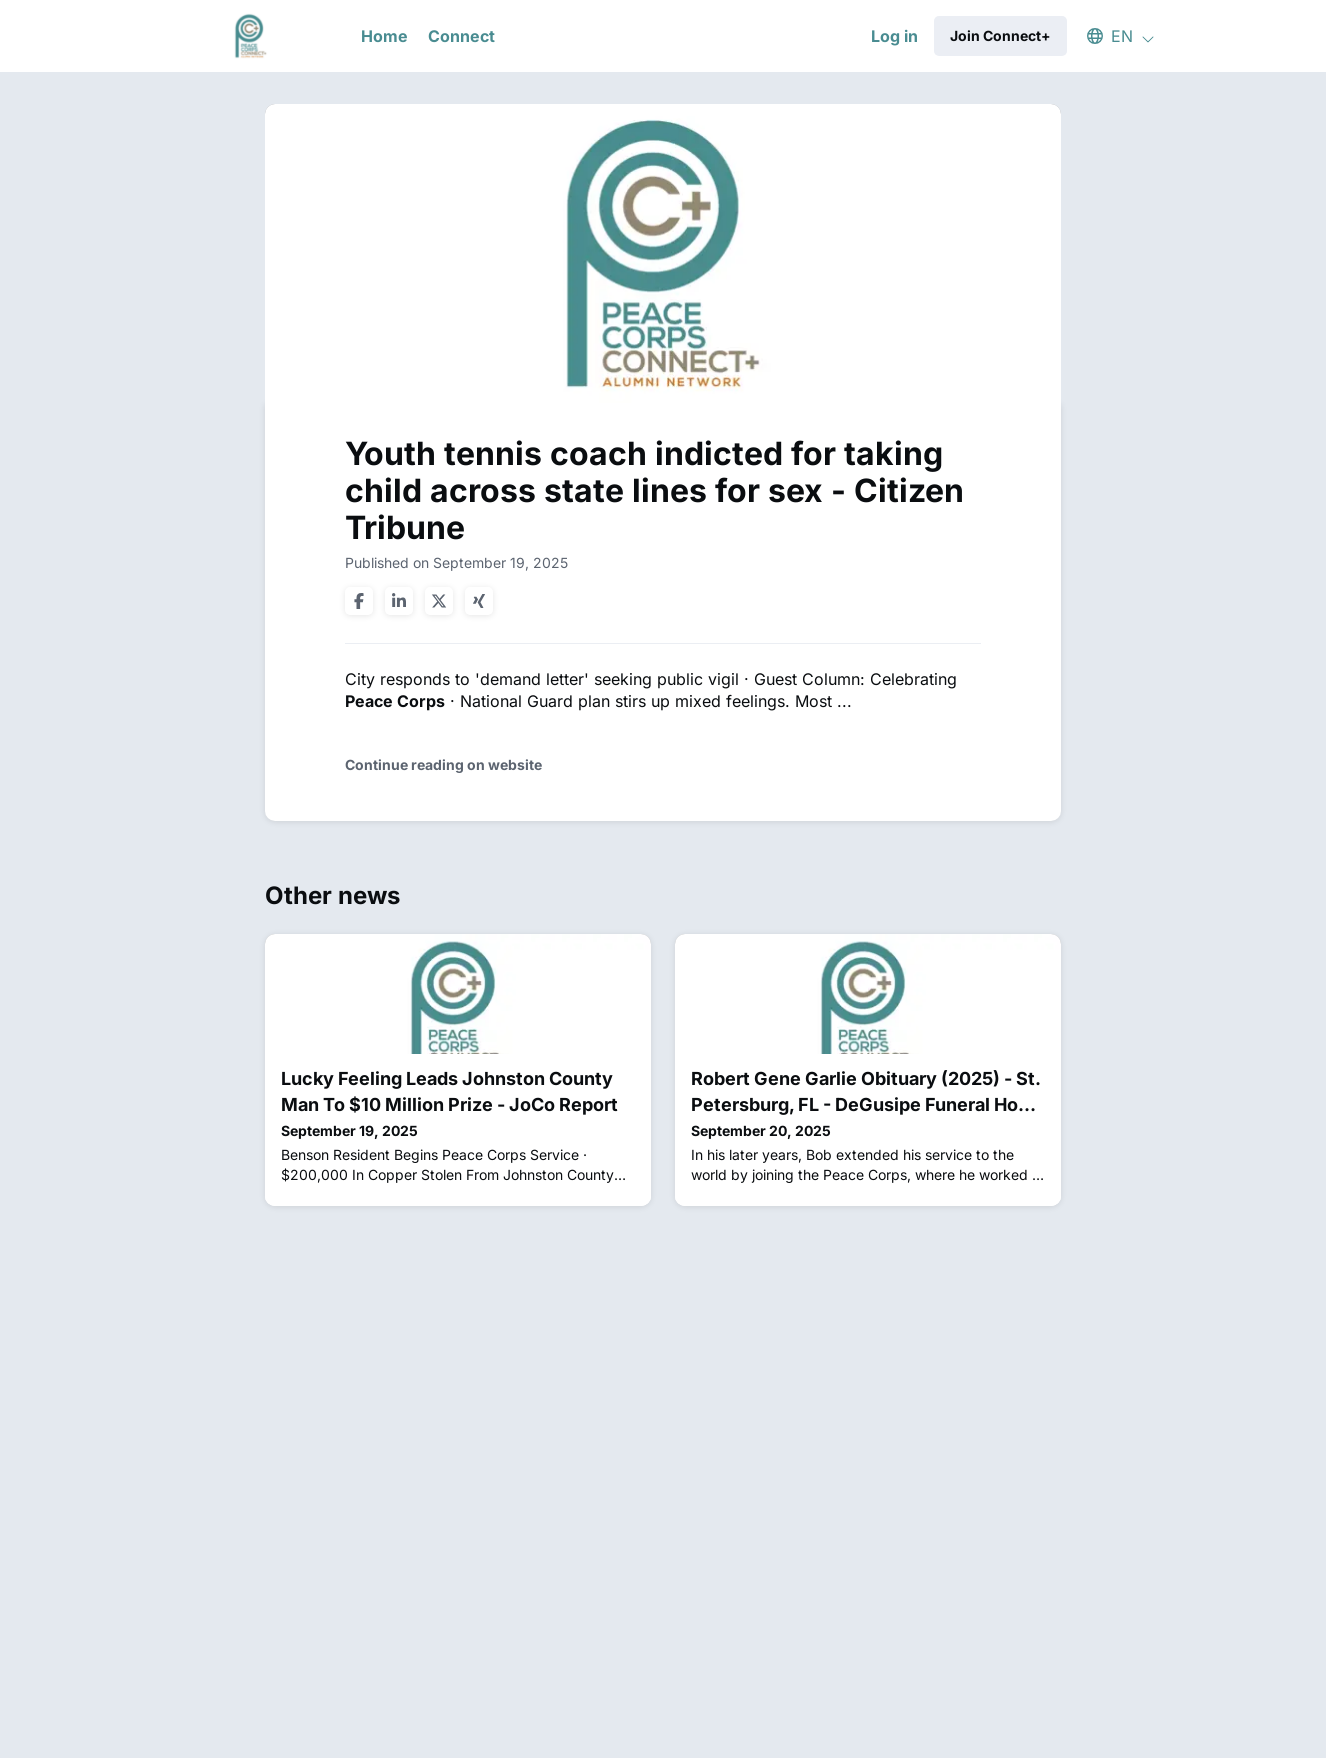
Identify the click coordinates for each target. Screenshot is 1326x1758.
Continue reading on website (443, 764)
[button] (1111, 36)
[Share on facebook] (359, 601)
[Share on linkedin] (399, 601)
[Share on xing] (479, 601)
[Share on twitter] (439, 601)
